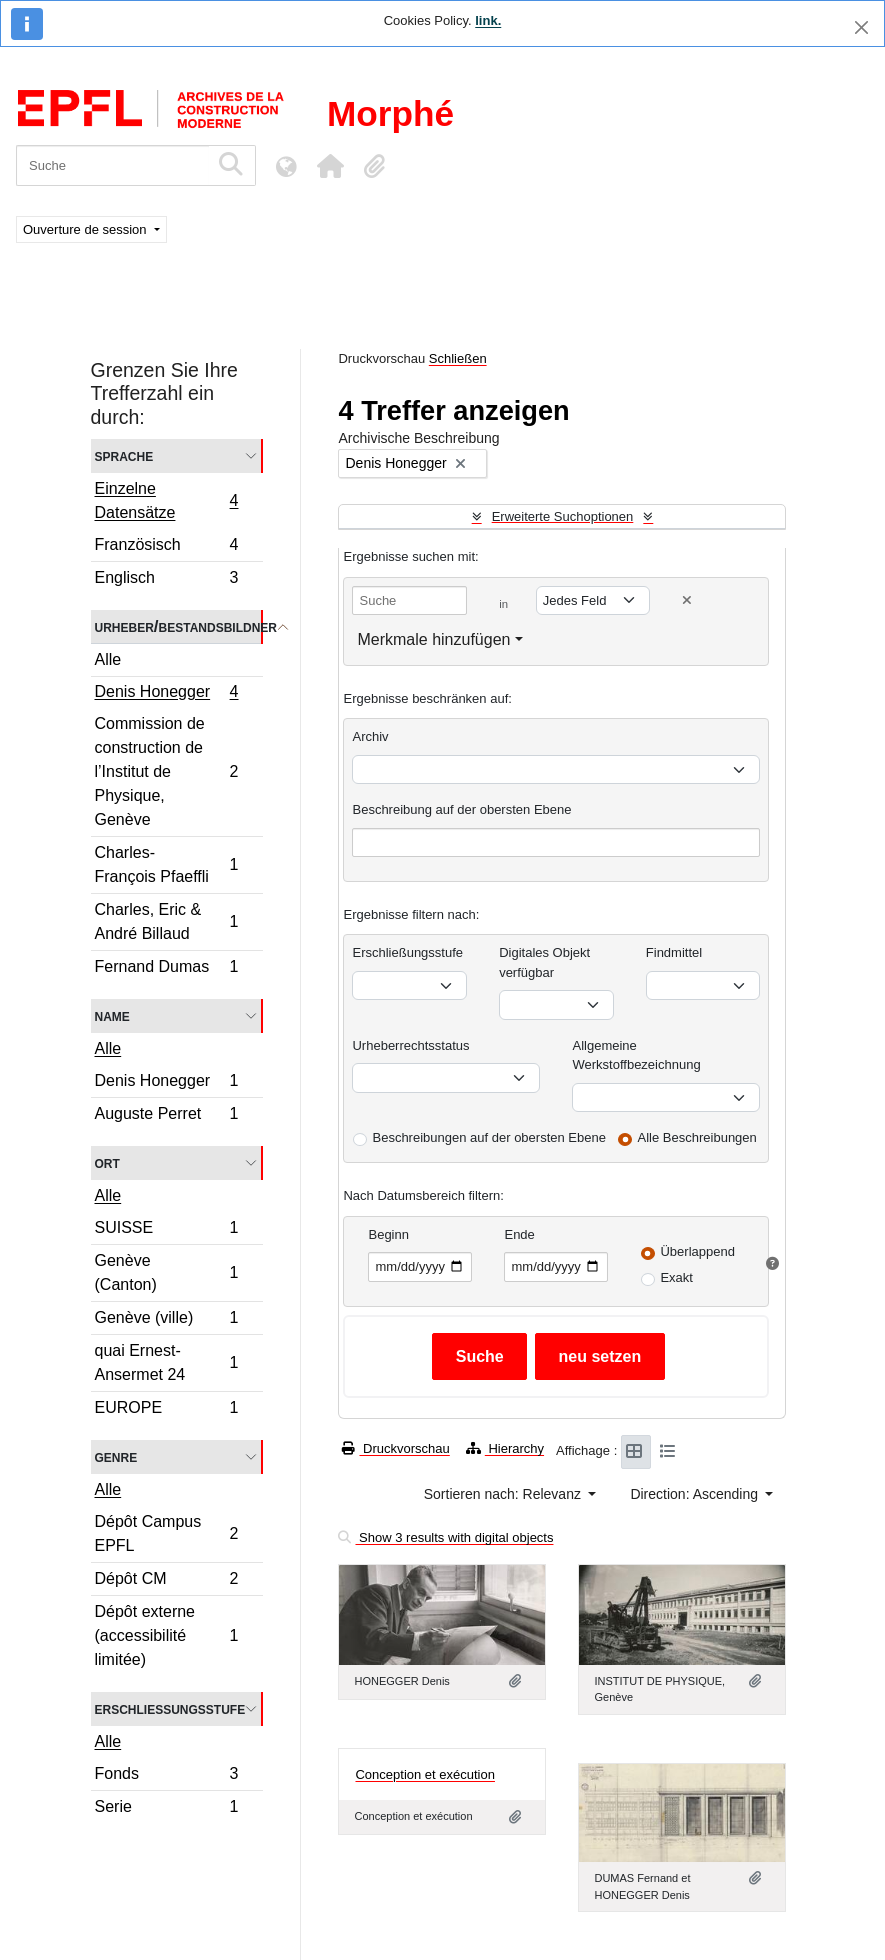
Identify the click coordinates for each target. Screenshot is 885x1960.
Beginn (388, 1234)
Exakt (676, 1277)
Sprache (124, 455)
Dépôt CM (166, 1581)
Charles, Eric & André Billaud (166, 921)
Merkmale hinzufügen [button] (433, 639)
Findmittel (674, 952)
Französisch (166, 547)
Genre (116, 1456)
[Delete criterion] (687, 600)
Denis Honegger (166, 694)
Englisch (166, 580)
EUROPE (166, 1410)
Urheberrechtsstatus (410, 1045)
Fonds (166, 1776)
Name (112, 1015)
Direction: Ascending (696, 1494)
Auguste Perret (166, 1116)
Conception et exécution (424, 1774)
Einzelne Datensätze (166, 500)
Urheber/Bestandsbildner (179, 626)
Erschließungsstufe (170, 1708)
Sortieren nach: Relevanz (504, 1494)
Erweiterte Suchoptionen (563, 516)
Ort (107, 1162)
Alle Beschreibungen (697, 1137)
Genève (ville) (166, 1320)
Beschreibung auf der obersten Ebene (461, 809)
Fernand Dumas (166, 969)
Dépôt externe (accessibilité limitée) (166, 1635)
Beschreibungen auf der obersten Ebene (488, 1137)
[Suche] (112, 165)
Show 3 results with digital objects (445, 1537)
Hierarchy (505, 1448)
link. (488, 20)
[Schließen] (861, 27)
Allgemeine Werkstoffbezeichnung (636, 1055)
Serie (166, 1809)
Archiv (370, 736)
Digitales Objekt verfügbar (544, 962)
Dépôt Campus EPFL (166, 1533)
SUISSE (166, 1230)
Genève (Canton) (166, 1272)
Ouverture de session (86, 229)
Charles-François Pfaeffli (166, 864)
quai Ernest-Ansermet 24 (166, 1362)
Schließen (458, 358)
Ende (519, 1234)
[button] (330, 166)
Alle (108, 659)
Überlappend (697, 1251)
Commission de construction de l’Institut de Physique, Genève (166, 771)
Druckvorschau (395, 1448)
